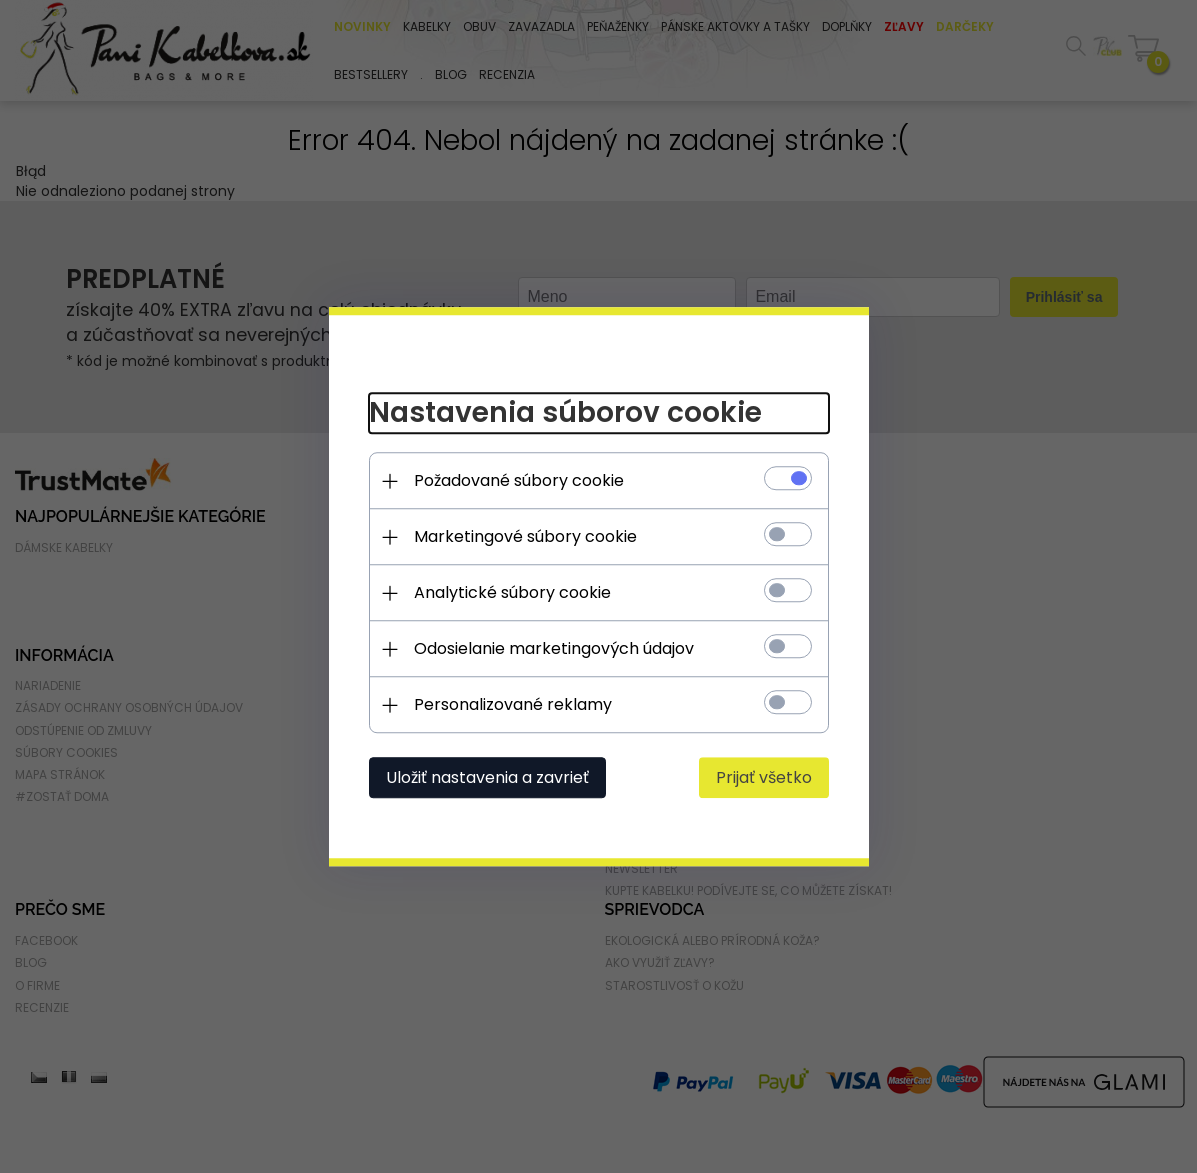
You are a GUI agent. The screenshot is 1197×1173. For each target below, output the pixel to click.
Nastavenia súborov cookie (565, 413)
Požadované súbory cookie (519, 480)
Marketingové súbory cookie (525, 536)
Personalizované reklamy (513, 704)
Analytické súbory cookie (512, 592)
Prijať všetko (764, 777)
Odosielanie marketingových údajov (554, 648)
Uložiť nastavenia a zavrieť (487, 777)
